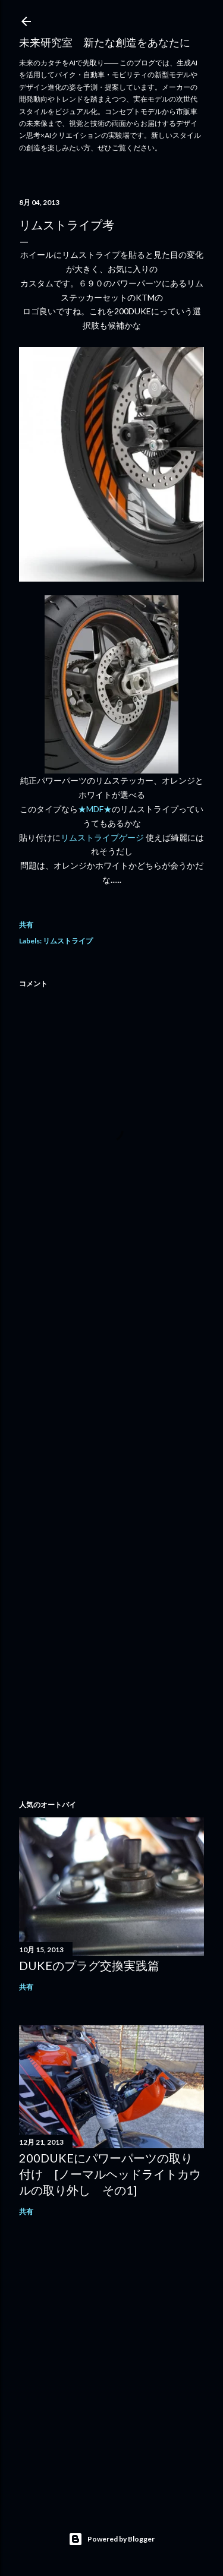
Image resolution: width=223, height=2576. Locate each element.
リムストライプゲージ (103, 837)
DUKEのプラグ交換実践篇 (89, 1965)
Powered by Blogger (111, 2539)
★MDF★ (95, 809)
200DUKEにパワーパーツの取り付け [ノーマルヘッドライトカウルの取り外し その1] (110, 2174)
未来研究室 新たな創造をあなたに (104, 42)
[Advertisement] (111, 1406)
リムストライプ (68, 940)
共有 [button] (26, 924)
